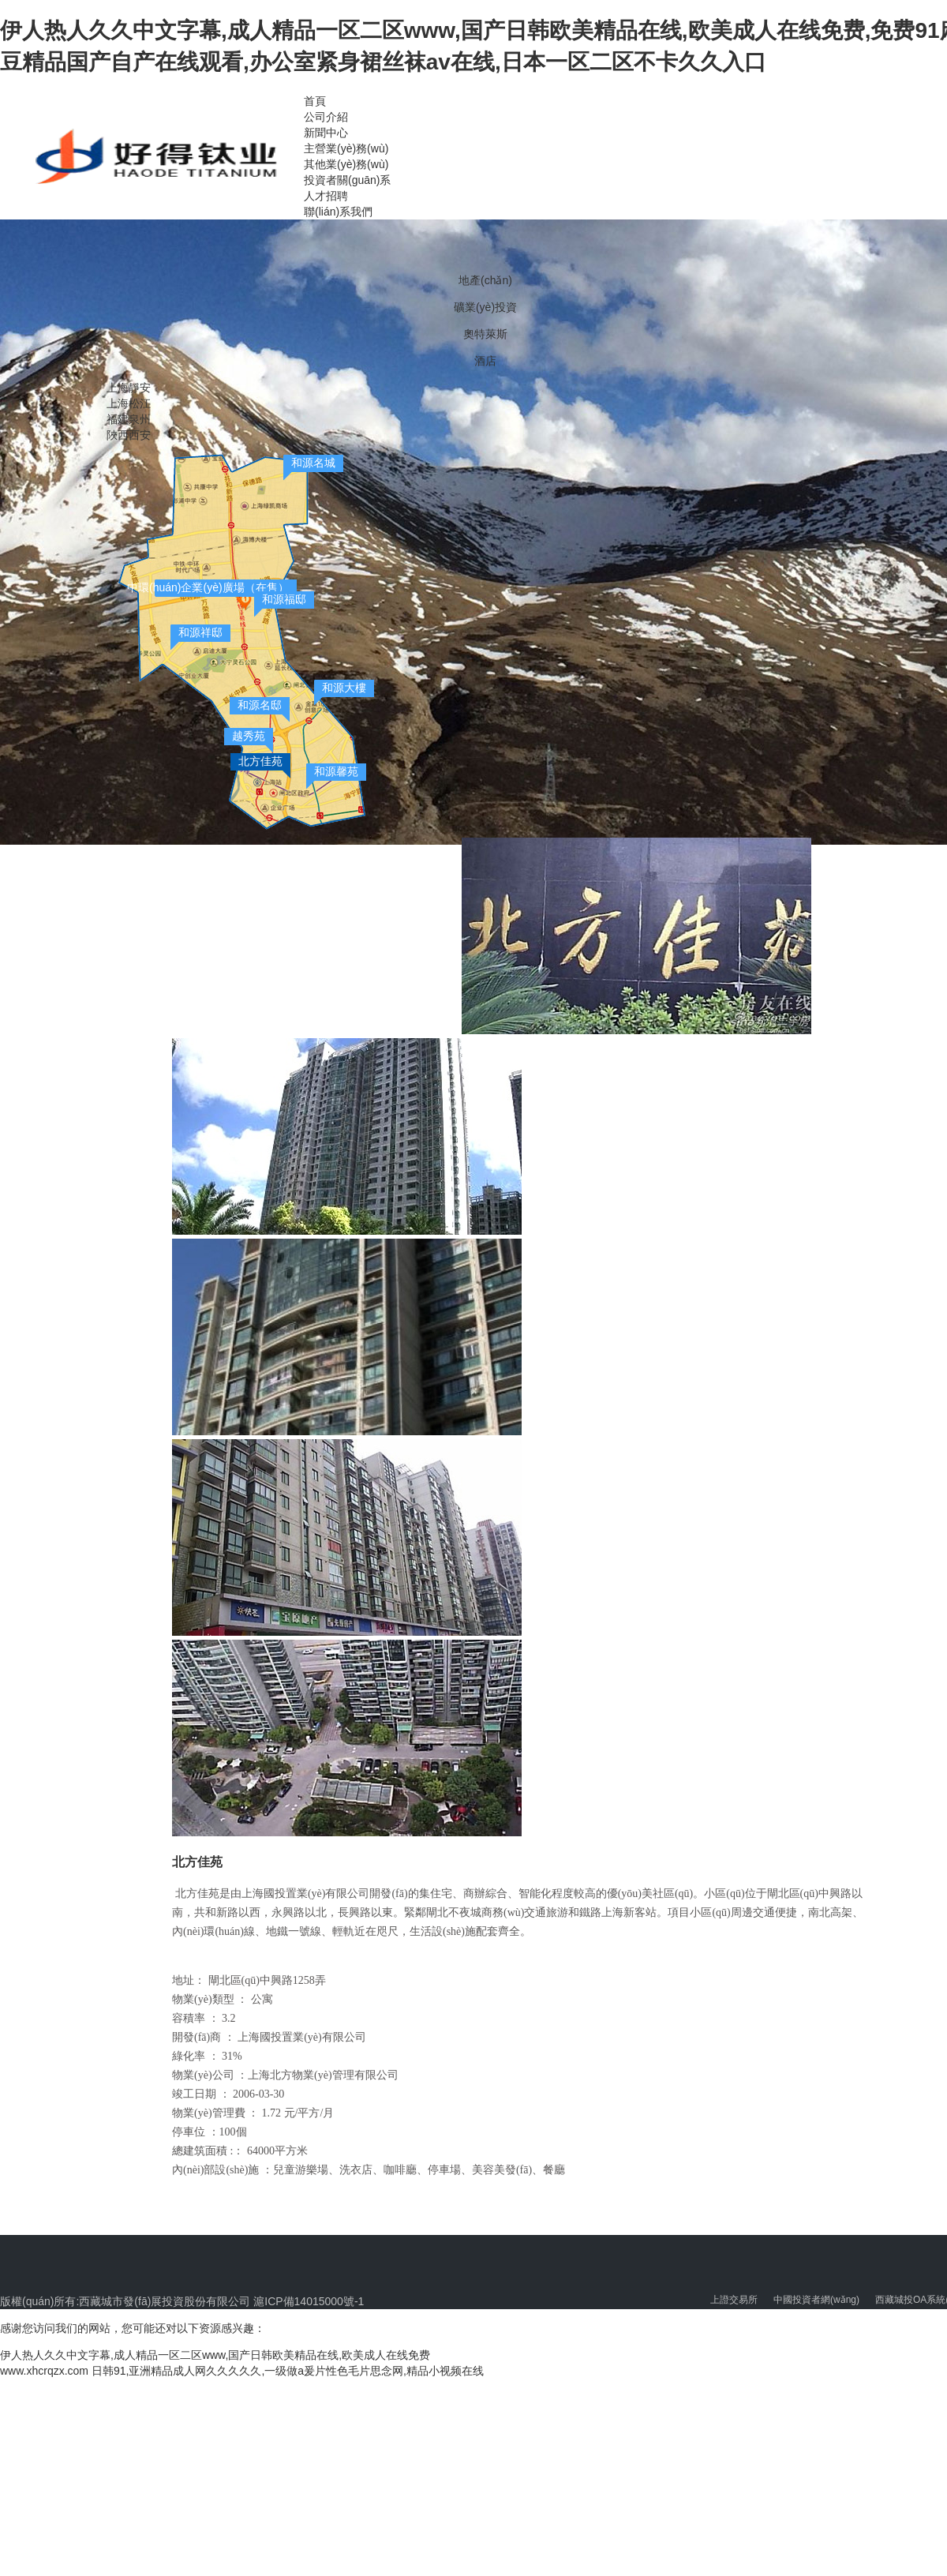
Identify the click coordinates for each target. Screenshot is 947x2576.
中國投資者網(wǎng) (816, 2299)
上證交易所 (734, 2299)
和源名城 (313, 462)
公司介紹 (326, 117)
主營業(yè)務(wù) (346, 148)
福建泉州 (129, 419)
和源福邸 (284, 599)
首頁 (315, 101)
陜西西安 (129, 435)
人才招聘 (326, 195)
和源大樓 (344, 687)
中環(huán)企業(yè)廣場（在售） (208, 587)
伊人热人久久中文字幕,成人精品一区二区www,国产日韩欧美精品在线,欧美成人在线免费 (215, 2355)
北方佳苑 (260, 761)
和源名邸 (260, 705)
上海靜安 (129, 387)
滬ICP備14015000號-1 (307, 2301)
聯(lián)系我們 (338, 211)
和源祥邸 (200, 632)
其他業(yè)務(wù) (346, 164)
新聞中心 (326, 132)
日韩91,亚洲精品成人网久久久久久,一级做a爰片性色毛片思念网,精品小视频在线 (288, 2370)
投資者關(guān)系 (347, 180)
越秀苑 (248, 735)
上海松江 (129, 403)
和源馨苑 (336, 771)
